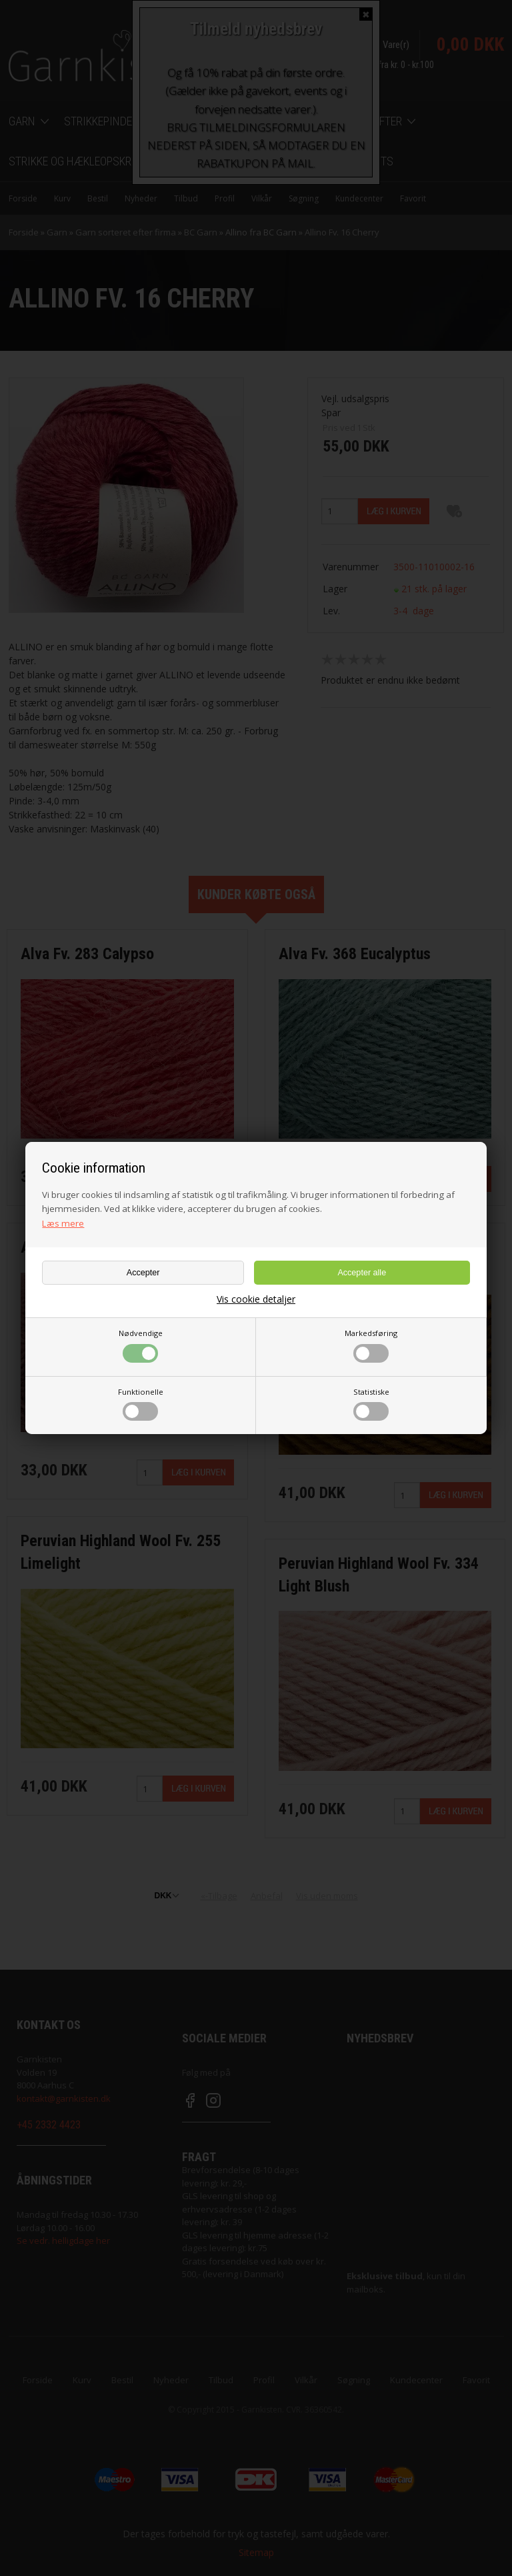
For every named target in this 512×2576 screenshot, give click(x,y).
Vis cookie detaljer (256, 1299)
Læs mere (63, 1223)
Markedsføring (371, 1345)
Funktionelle (140, 1404)
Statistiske (371, 1404)
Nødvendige (141, 1345)
